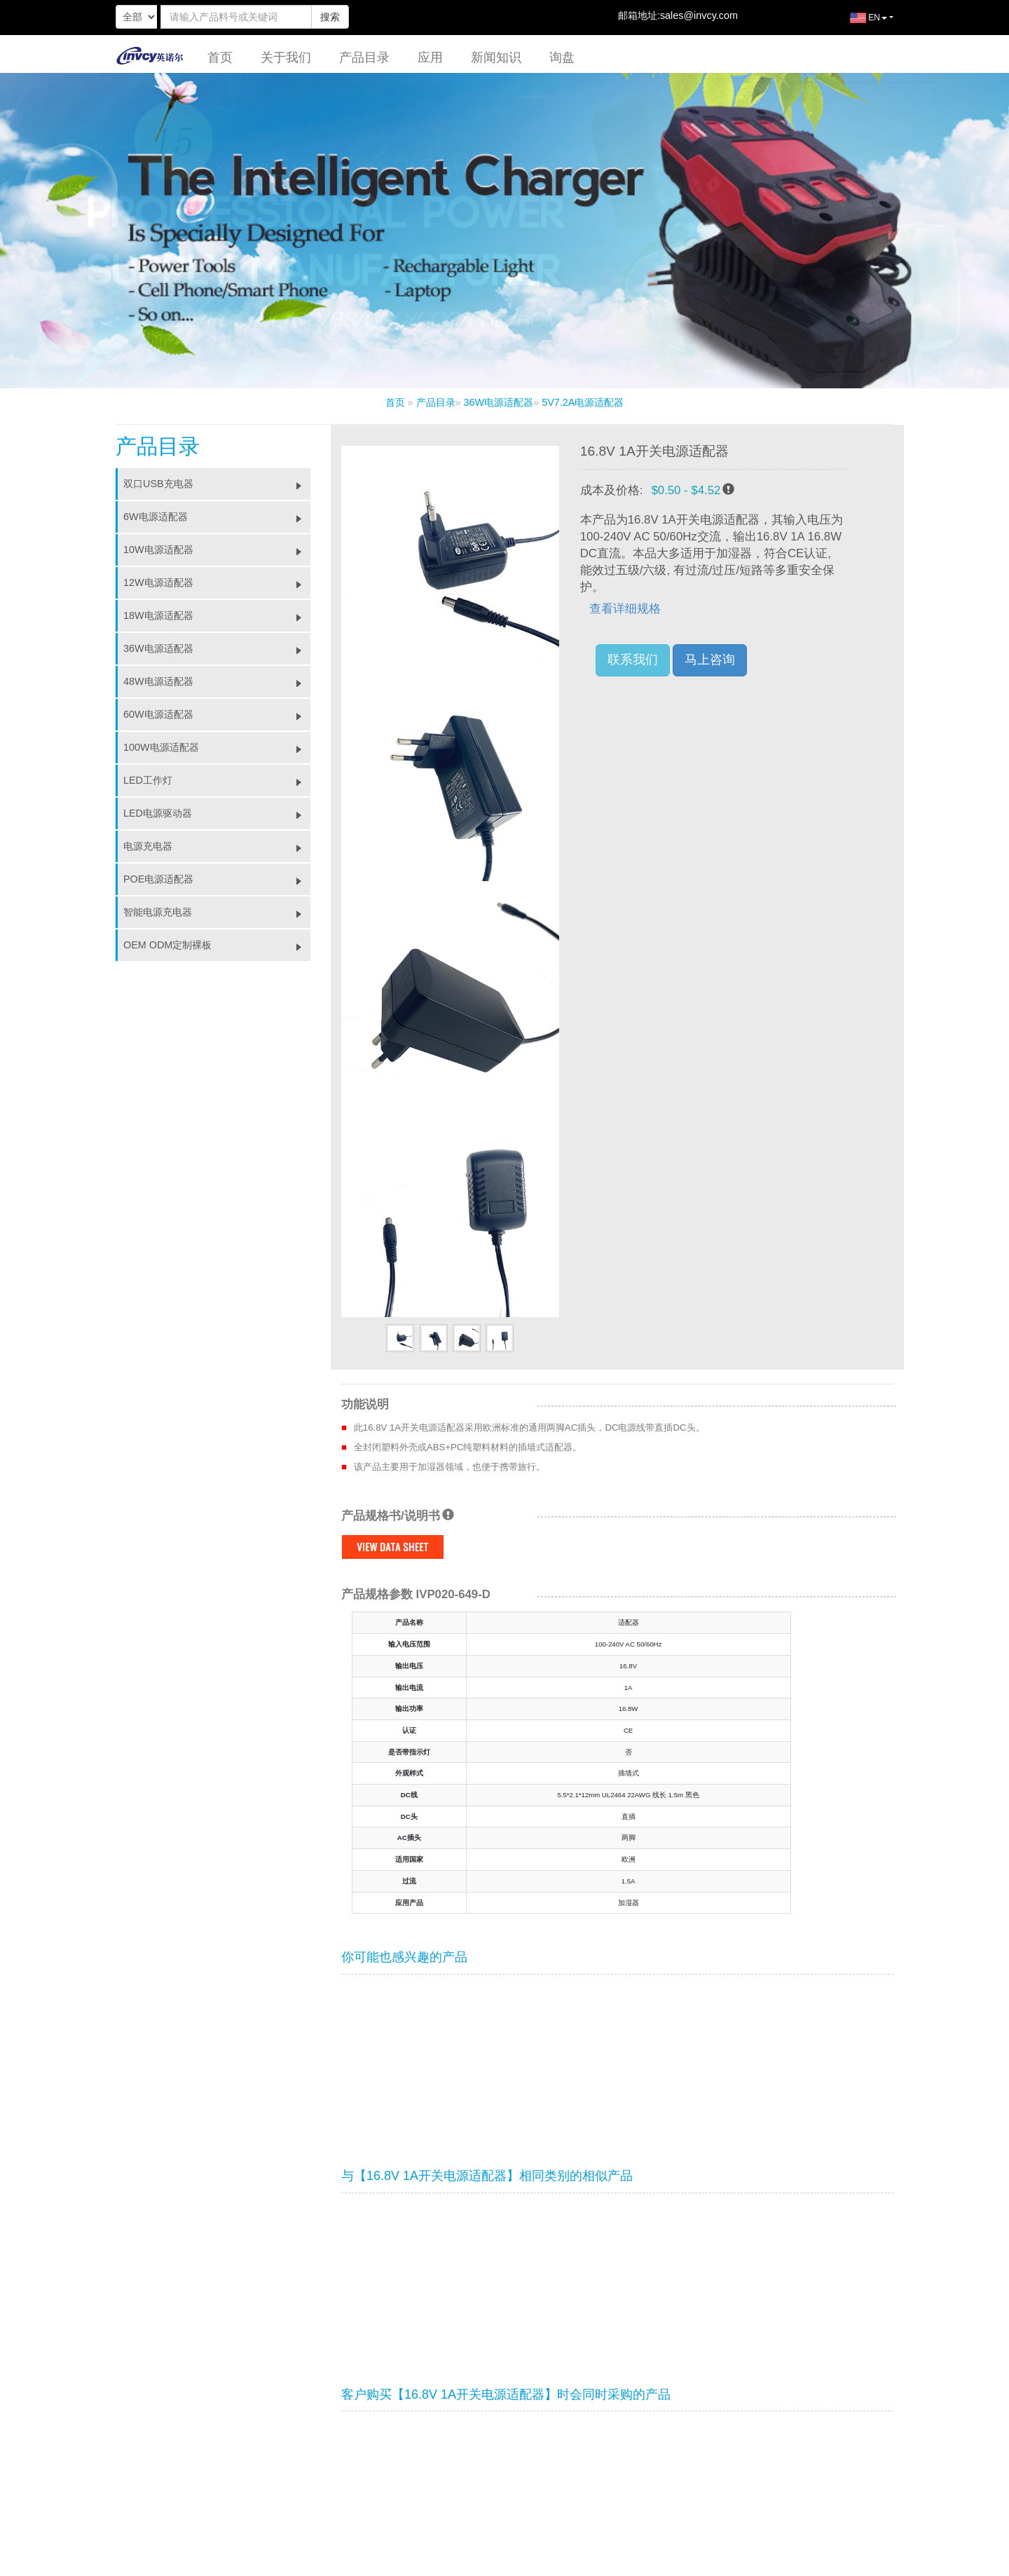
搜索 (330, 16)
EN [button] (858, 23)
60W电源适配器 (216, 714)
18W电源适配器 (216, 615)
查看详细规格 (625, 608)
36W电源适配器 (499, 402)
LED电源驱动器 (216, 813)
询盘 (562, 57)
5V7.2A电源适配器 (583, 402)
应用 (430, 57)
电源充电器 (216, 846)
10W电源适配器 (216, 549)
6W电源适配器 (216, 516)
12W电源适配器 (216, 582)
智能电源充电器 (216, 912)
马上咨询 (710, 660)
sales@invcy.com (699, 15)
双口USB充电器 (216, 483)
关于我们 (286, 57)
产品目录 (364, 57)
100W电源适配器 (216, 747)
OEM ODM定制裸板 (216, 944)
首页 (220, 57)
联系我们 (633, 660)
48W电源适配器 (216, 681)
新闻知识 (496, 57)
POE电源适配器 (216, 879)
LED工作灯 (216, 780)
